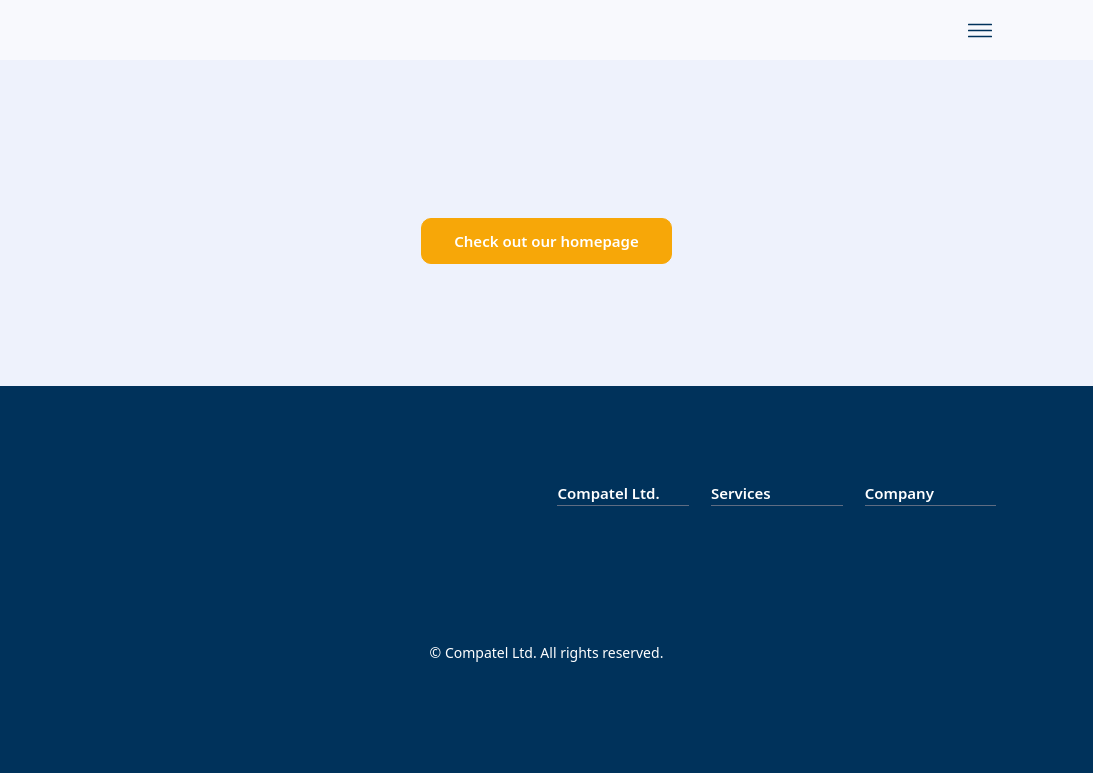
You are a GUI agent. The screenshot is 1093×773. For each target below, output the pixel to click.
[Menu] (980, 30)
